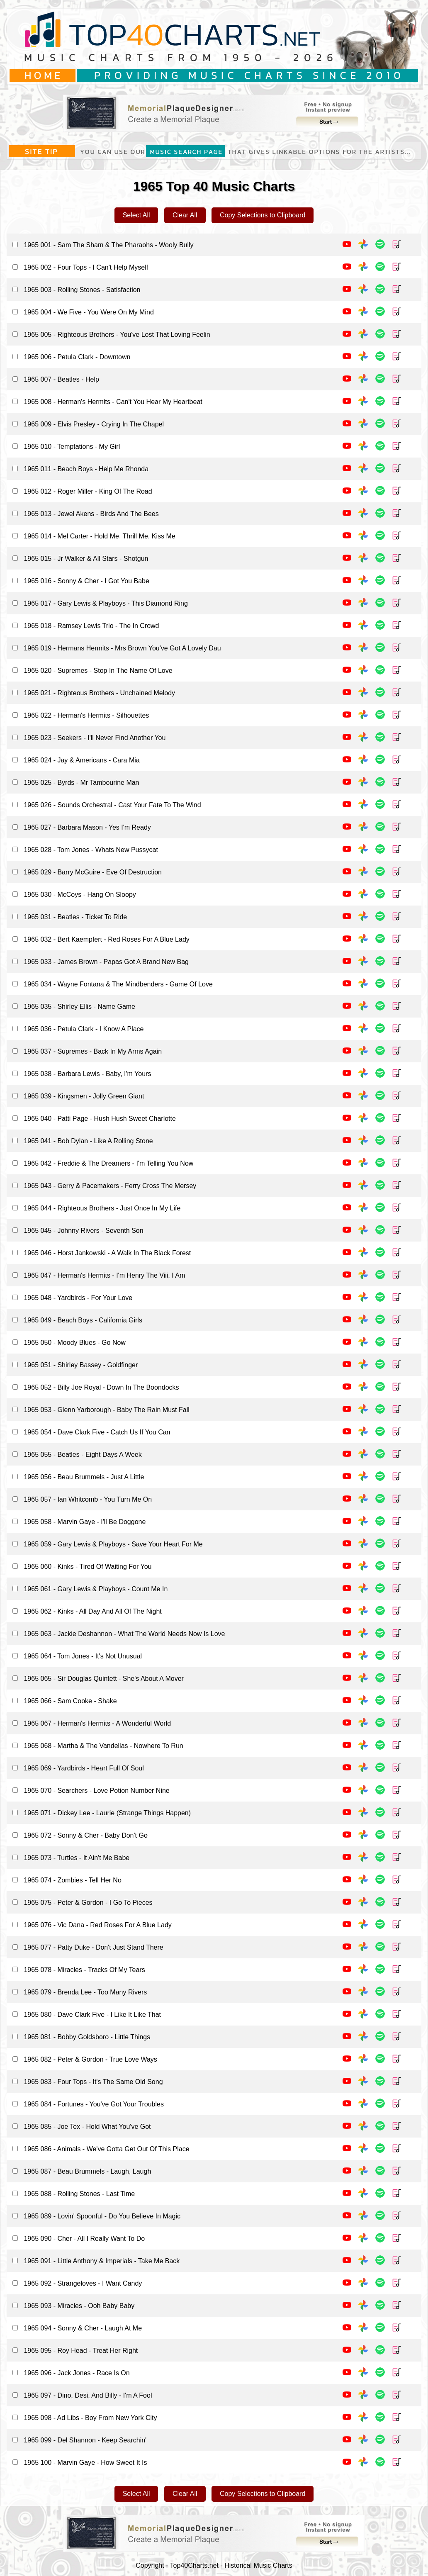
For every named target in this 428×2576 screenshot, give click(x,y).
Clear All (185, 215)
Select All (136, 215)
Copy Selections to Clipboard (262, 215)
